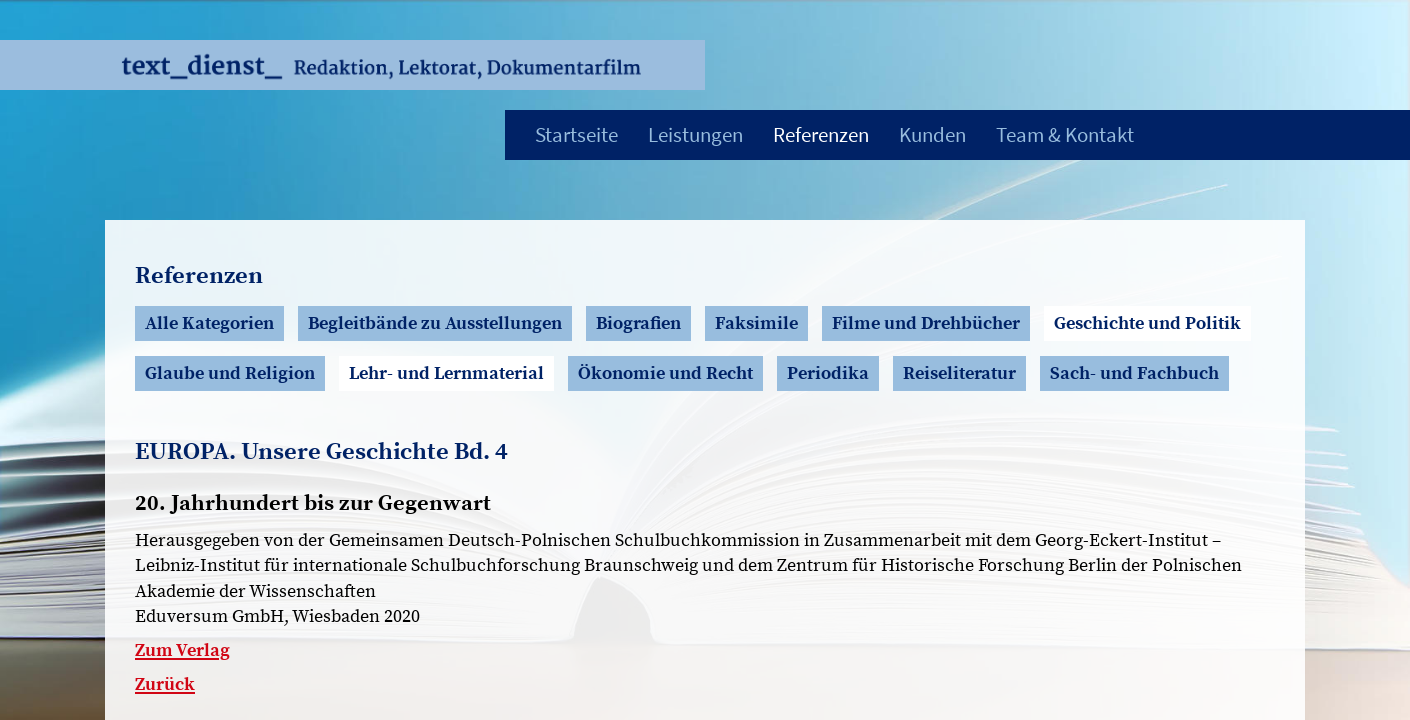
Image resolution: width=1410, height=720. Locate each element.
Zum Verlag (182, 650)
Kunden (932, 134)
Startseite (576, 134)
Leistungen (695, 134)
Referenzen (821, 134)
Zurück (165, 684)
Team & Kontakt (1065, 134)
